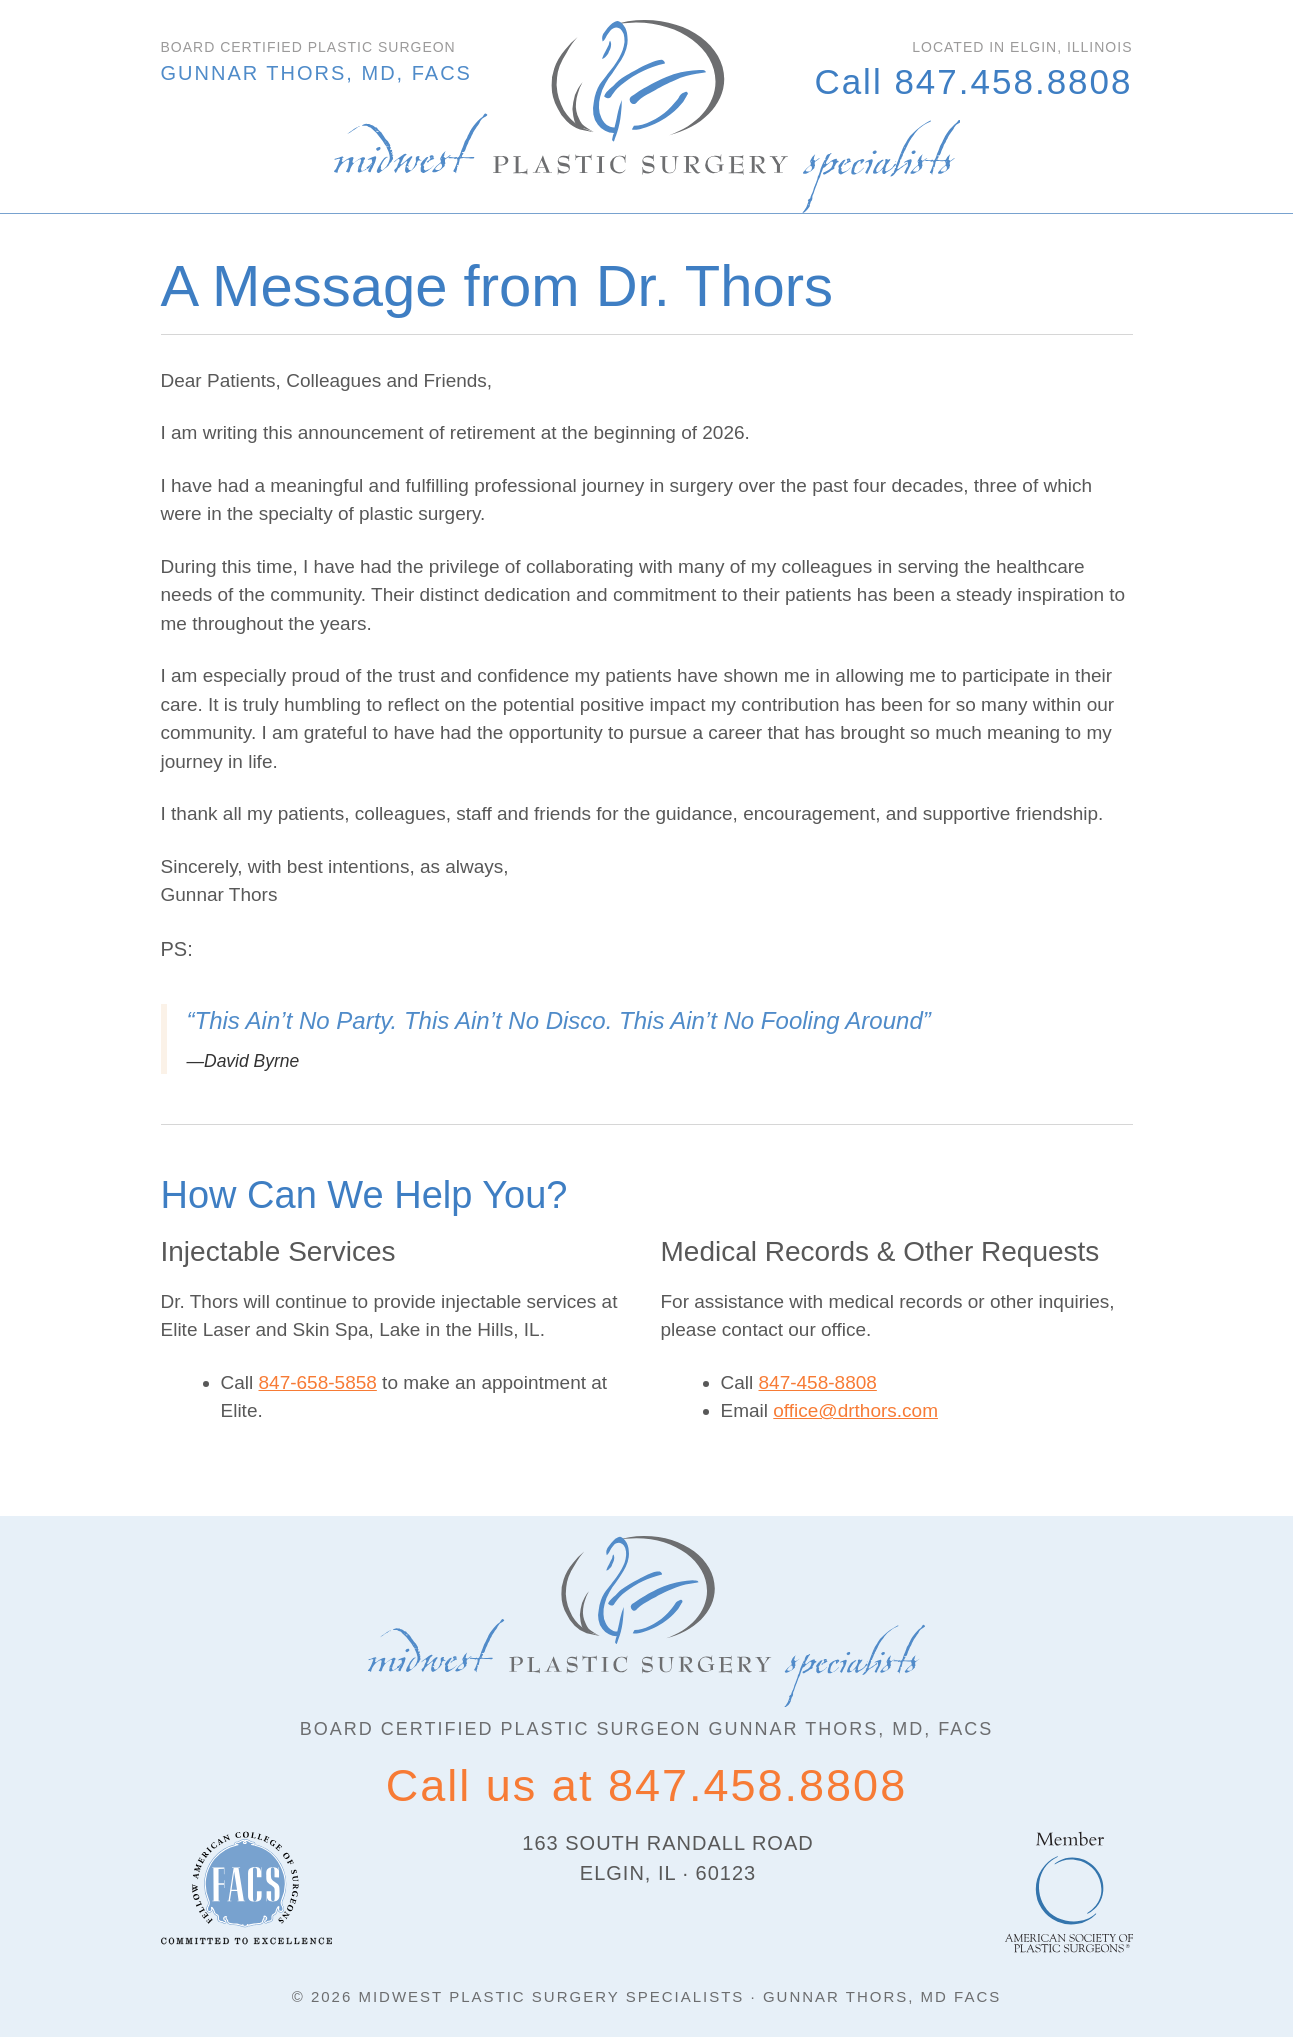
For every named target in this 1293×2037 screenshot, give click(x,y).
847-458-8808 (818, 1382)
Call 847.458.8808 (973, 81)
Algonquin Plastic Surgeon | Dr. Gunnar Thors (647, 116)
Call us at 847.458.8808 (646, 1785)
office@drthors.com (855, 1410)
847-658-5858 (318, 1382)
